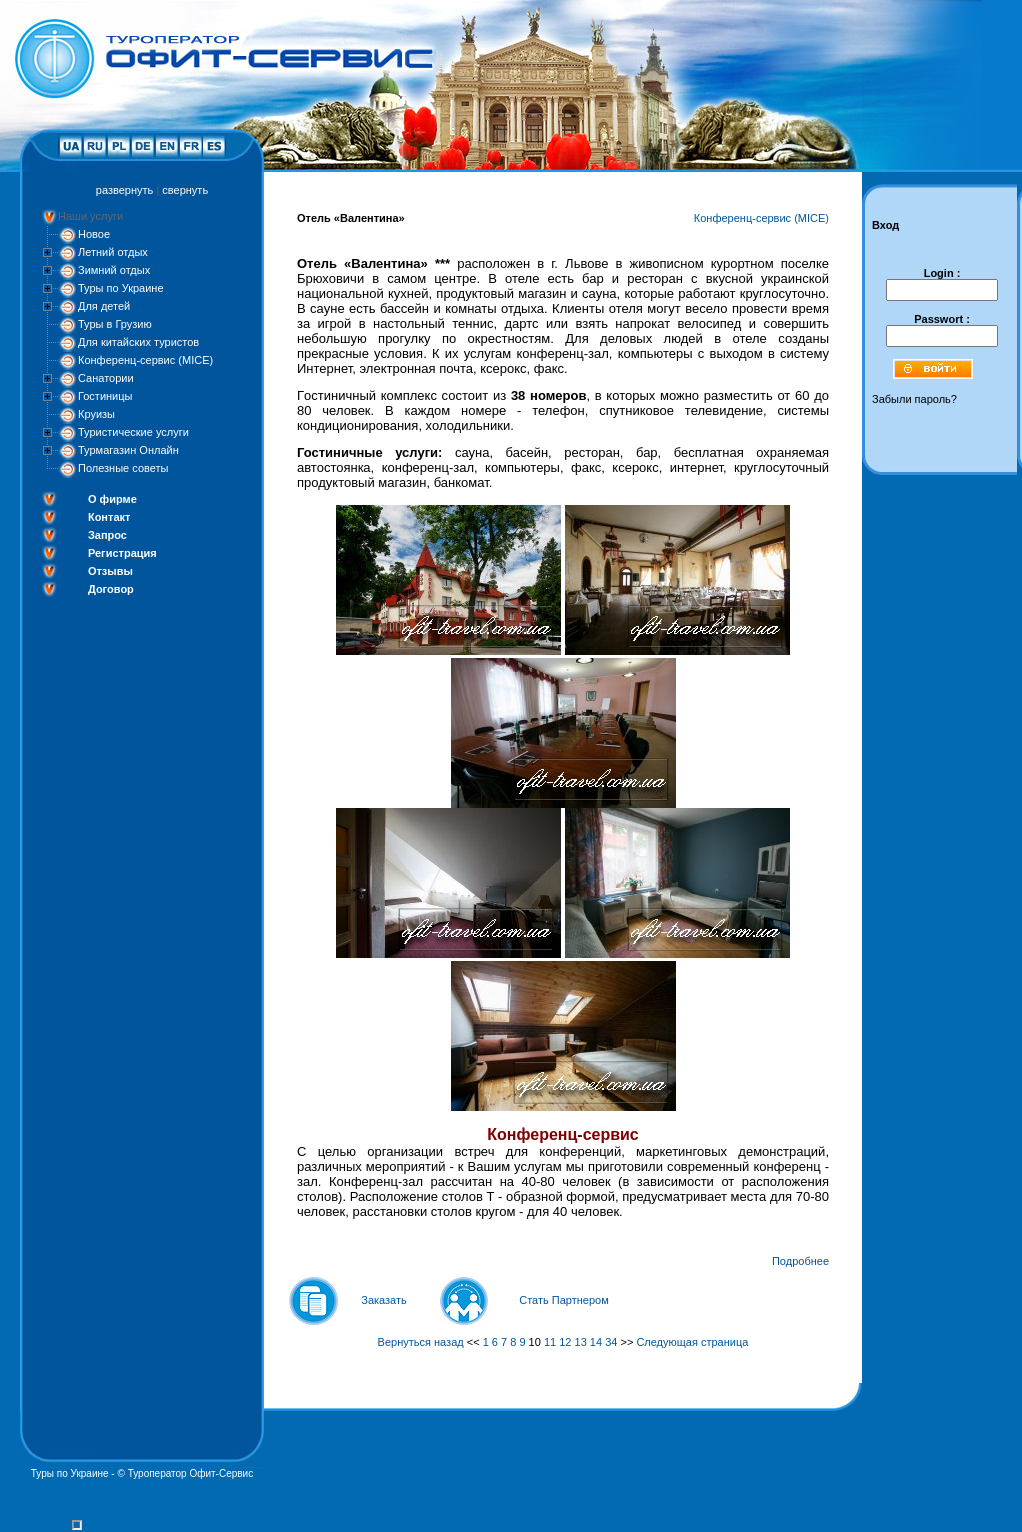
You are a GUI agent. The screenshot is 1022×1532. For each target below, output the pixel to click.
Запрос (107, 535)
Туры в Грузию (115, 324)
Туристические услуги (133, 432)
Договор (111, 589)
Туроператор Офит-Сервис (191, 1473)
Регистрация (122, 553)
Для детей (104, 306)
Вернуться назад (421, 1342)
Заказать (384, 1300)
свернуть (185, 190)
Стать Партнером (564, 1300)
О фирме (112, 499)
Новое (94, 234)
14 (596, 1342)
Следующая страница (692, 1342)
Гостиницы (105, 396)
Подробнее (800, 1261)
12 (565, 1342)
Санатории (106, 378)
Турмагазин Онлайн (128, 450)
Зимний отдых (114, 270)
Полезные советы (123, 468)
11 (550, 1342)
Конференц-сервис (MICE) (145, 360)
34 (611, 1342)
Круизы (96, 414)
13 (581, 1342)
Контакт (109, 517)
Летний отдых (113, 252)
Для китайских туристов (138, 342)
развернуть (124, 190)
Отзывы (110, 571)
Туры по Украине (121, 288)
